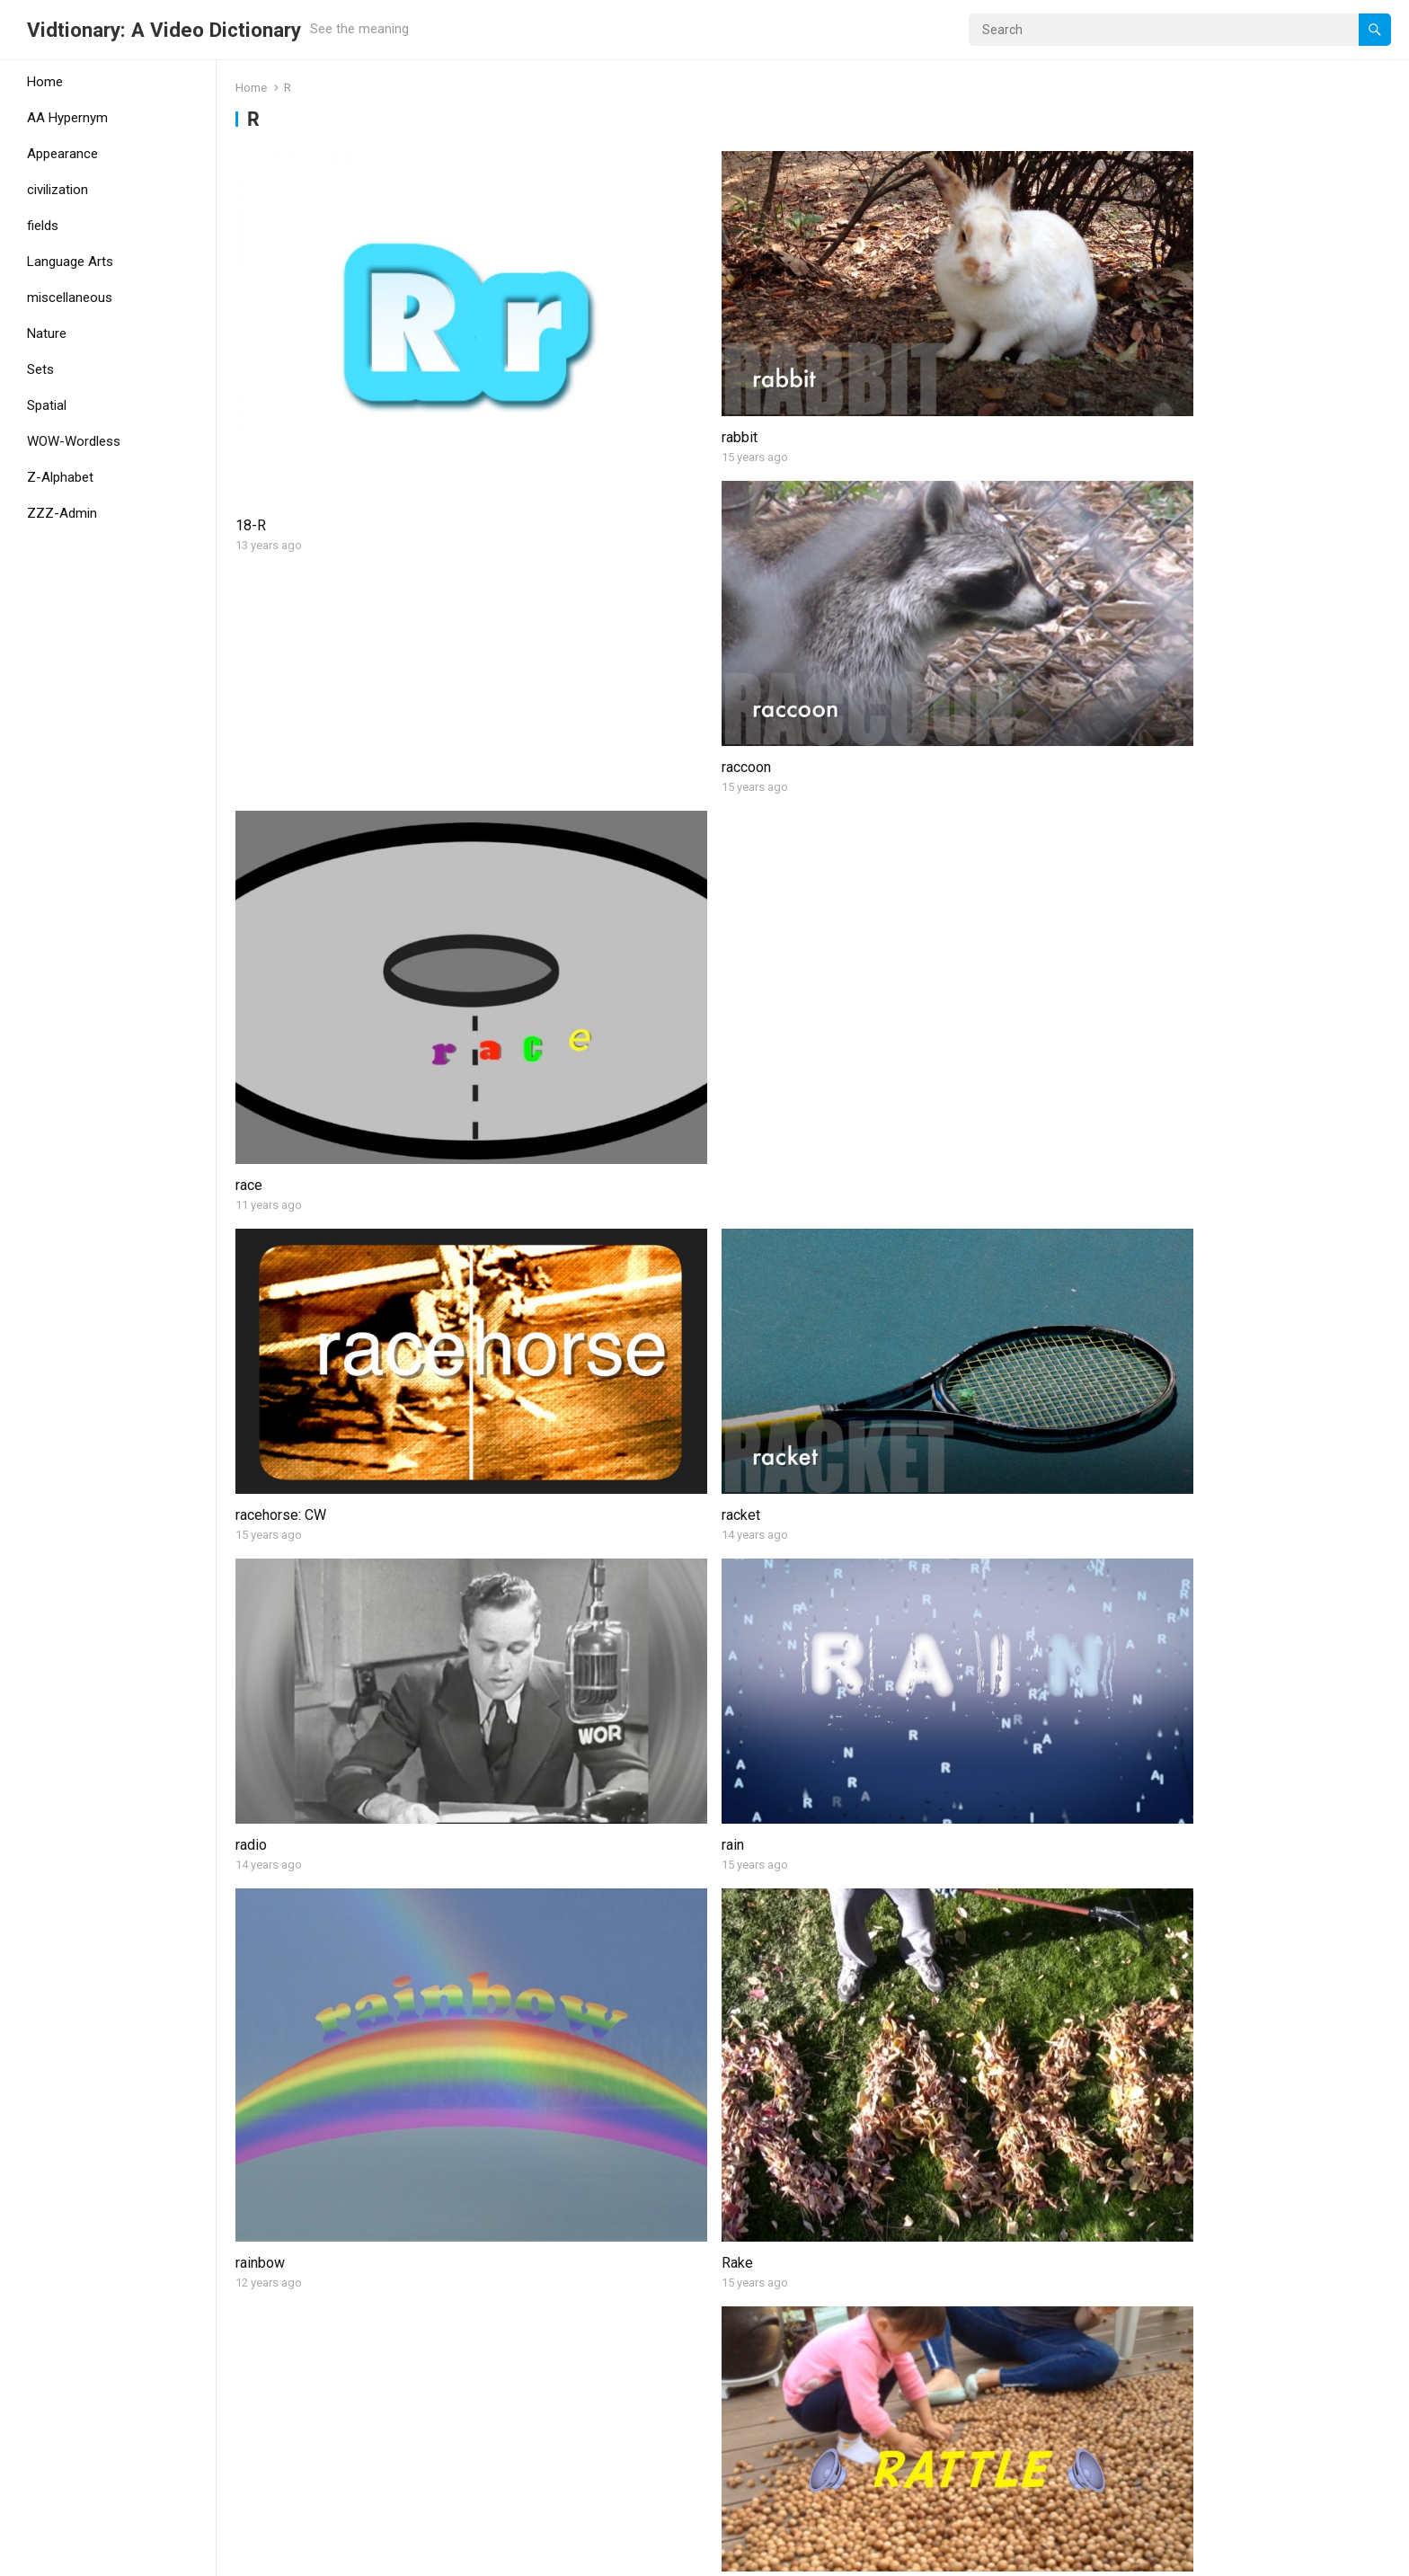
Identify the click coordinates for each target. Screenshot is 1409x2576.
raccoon (845, 328)
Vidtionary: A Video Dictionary (164, 29)
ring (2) (1135, 1861)
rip (243, 2083)
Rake (544, 874)
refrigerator (563, 1368)
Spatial (46, 405)
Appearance (62, 154)
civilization (57, 190)
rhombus (1140, 1640)
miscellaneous (69, 297)
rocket (1133, 2355)
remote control (1159, 1368)
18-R (250, 380)
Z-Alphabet (60, 477)
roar (540, 2355)
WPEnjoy (397, 2556)
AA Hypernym (67, 118)
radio (836, 600)
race (1126, 380)
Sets (40, 369)
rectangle (849, 1095)
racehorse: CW (280, 600)
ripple (546, 2135)
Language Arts (70, 261)
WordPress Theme (301, 2556)
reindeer (846, 1368)
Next (847, 2484)
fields (42, 226)
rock (833, 2407)
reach (252, 1095)
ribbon (255, 1861)
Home (45, 82)
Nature (46, 333)
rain (1124, 600)
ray (1122, 822)
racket (547, 600)
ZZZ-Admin (62, 513)
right (542, 1861)
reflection (265, 1420)
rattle (836, 822)
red (1123, 1147)
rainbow (260, 874)
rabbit (546, 328)
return (546, 1640)
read (542, 1147)
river (1127, 2135)
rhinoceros (853, 1640)
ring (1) (842, 1861)
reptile (255, 1640)
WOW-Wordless (73, 441)
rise (832, 2083)
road (249, 2407)
